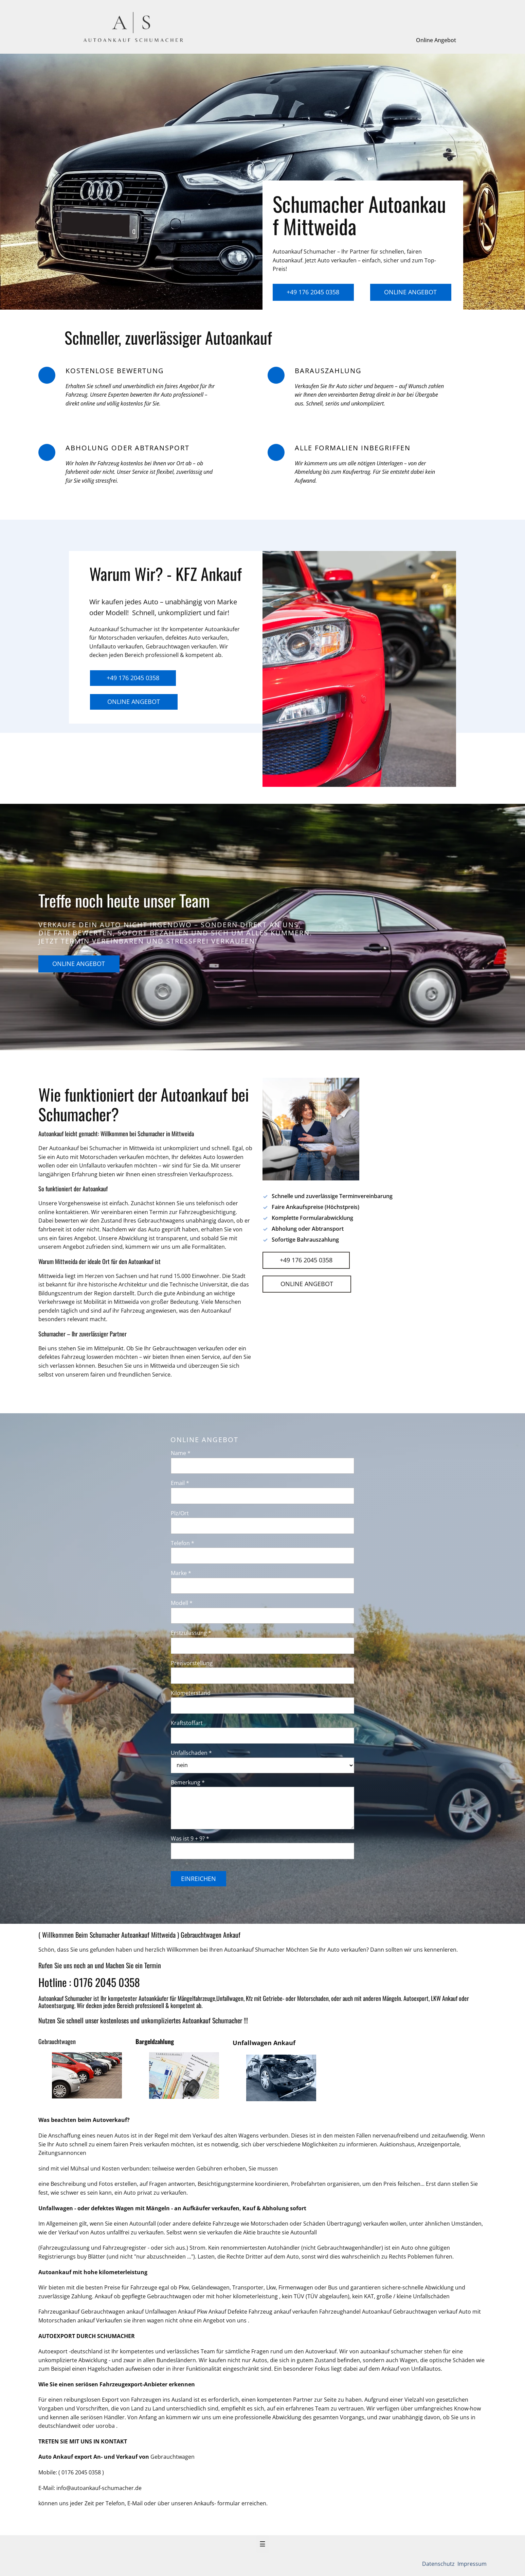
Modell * (182, 1603)
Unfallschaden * (191, 1753)
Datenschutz (439, 2564)
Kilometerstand (191, 1693)
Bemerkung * (188, 1782)
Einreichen (198, 1878)
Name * (181, 1453)
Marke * (181, 1573)
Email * (180, 1483)
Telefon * (182, 1543)
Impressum (471, 2564)
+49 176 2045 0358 (313, 292)
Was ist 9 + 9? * (190, 1838)
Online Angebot (436, 40)
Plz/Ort (180, 1513)
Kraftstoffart (187, 1723)
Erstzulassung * (191, 1633)
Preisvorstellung (192, 1663)
